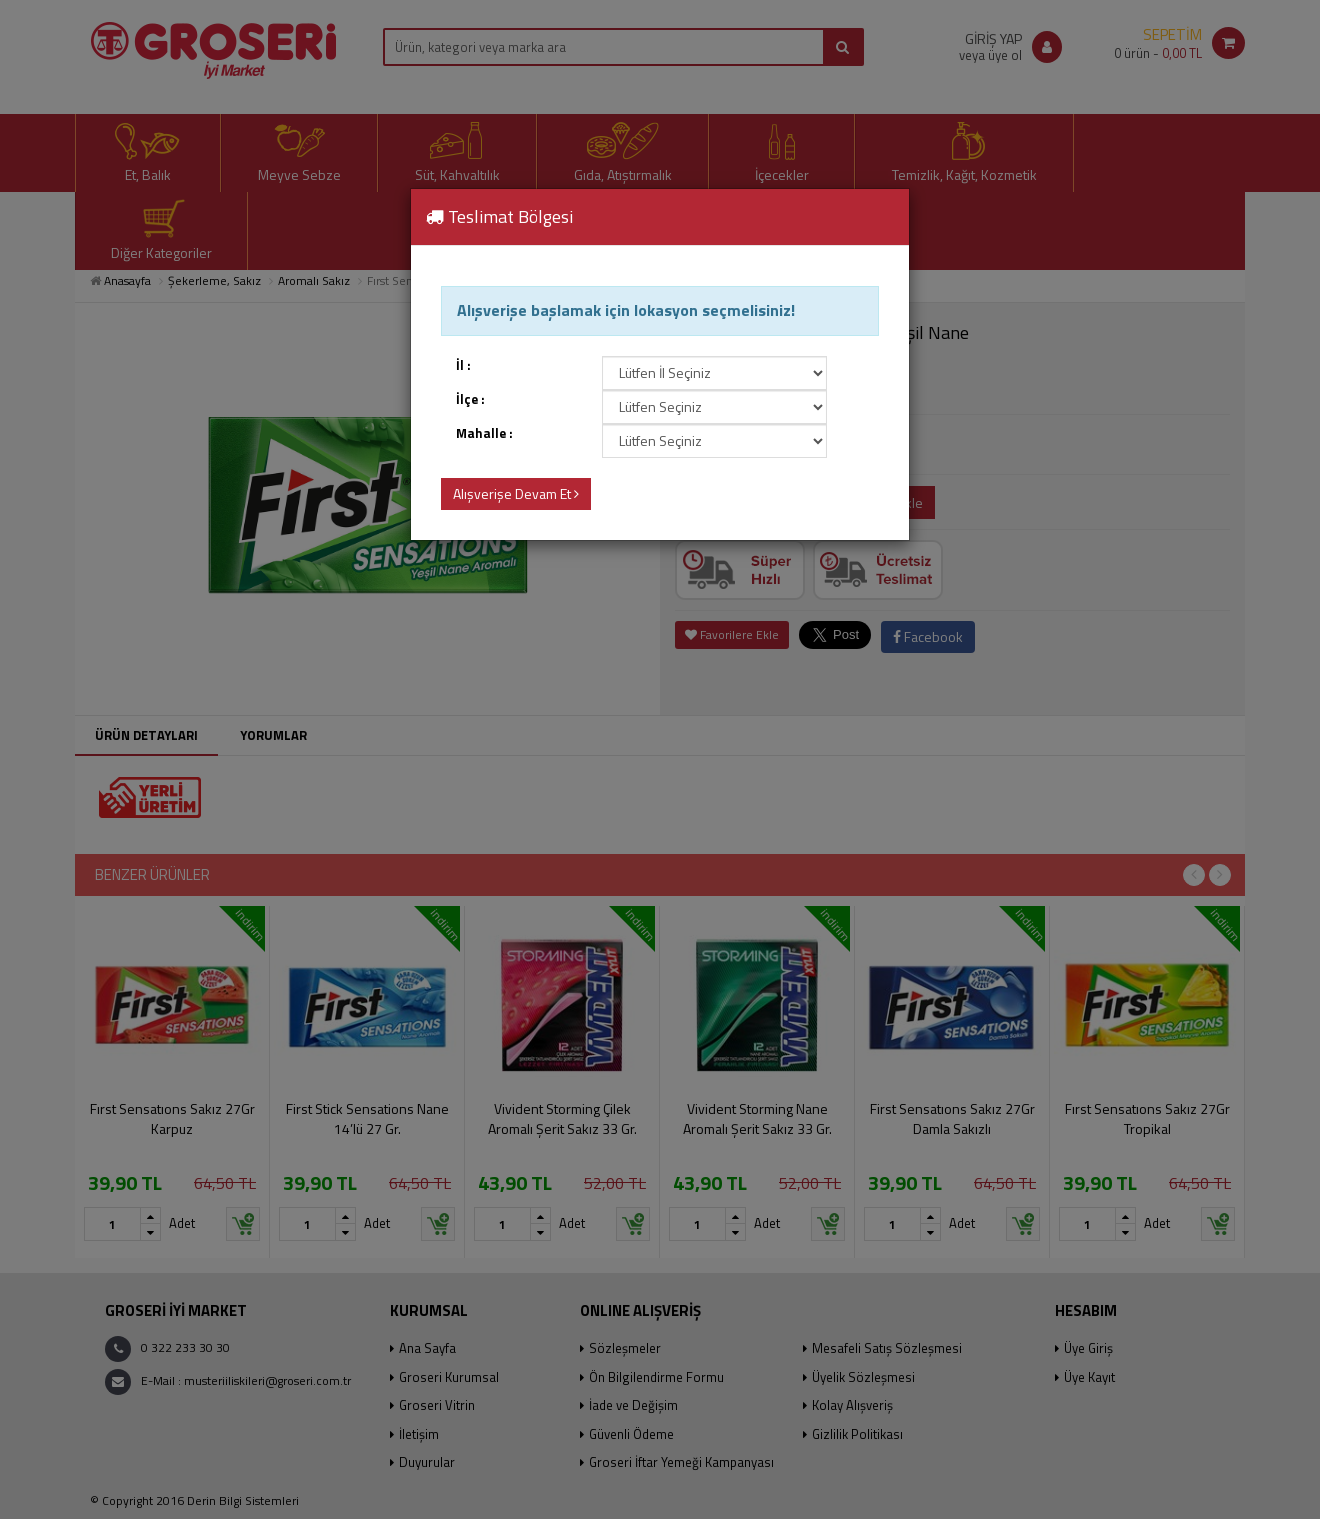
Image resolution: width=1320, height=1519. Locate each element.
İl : (463, 365)
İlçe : (470, 399)
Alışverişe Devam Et (516, 493)
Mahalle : (484, 433)
